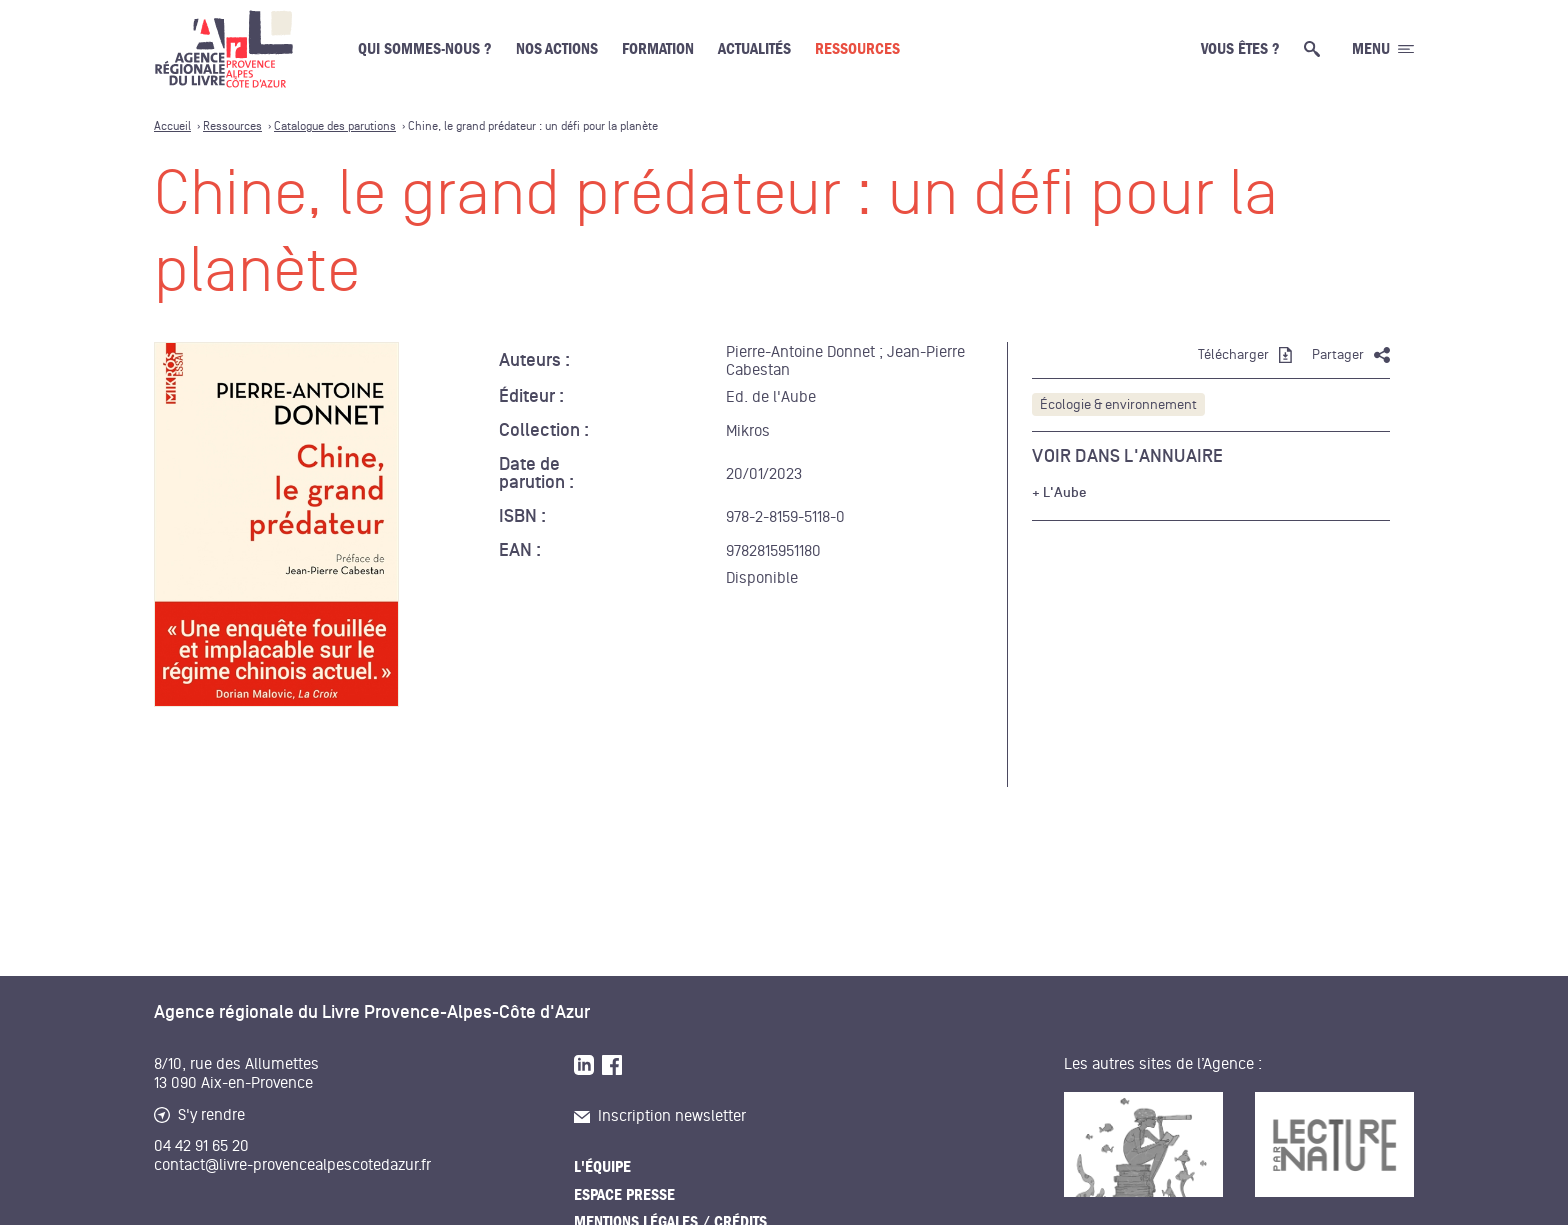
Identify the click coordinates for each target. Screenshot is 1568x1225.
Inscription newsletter (660, 1116)
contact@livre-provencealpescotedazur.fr (292, 1165)
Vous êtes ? (1240, 49)
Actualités (754, 49)
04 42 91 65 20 (201, 1146)
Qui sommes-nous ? (425, 49)
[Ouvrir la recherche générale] (1316, 49)
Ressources (857, 49)
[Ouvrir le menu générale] (1383, 49)
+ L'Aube (1059, 493)
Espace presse (624, 1195)
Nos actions (557, 49)
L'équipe (602, 1167)
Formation (658, 49)
